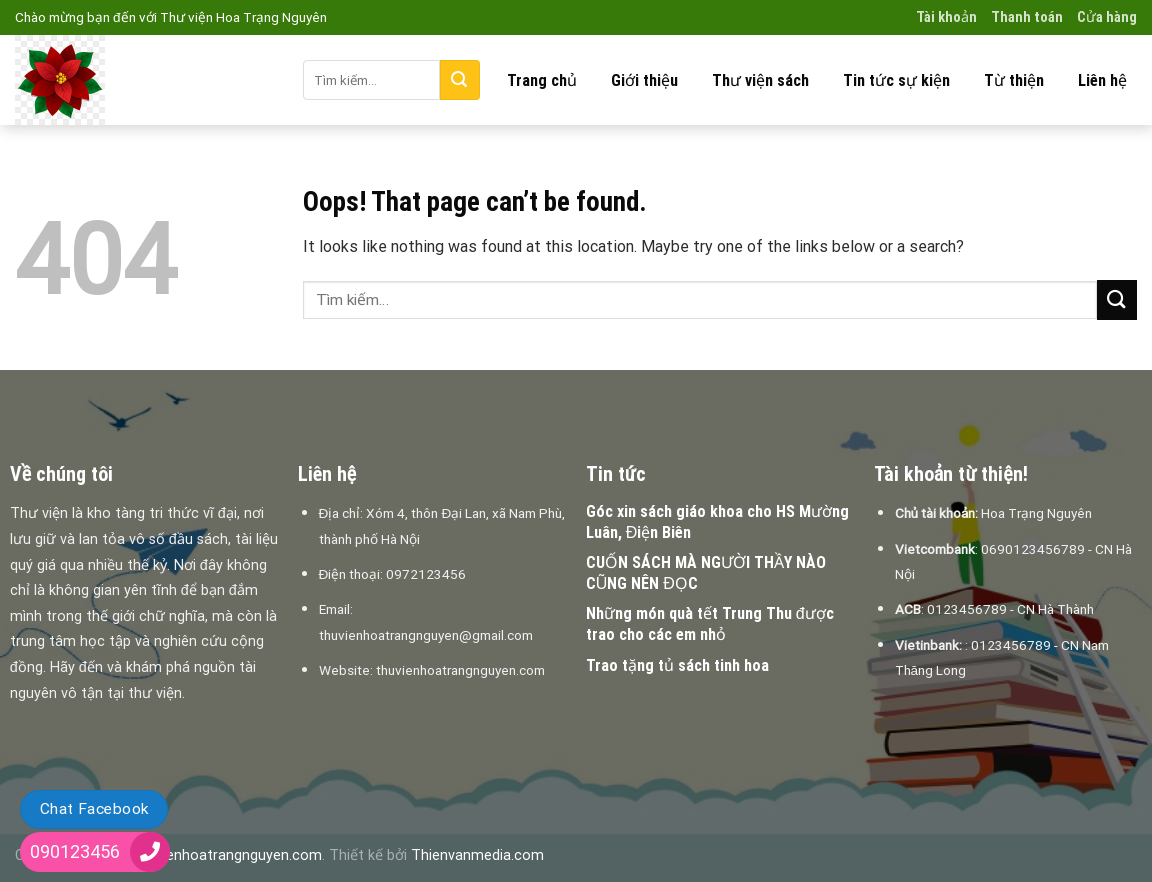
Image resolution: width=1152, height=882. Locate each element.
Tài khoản (946, 17)
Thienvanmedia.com (477, 855)
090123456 (75, 851)
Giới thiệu (644, 80)
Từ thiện (1014, 80)
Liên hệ (1102, 80)
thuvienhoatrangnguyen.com (228, 855)
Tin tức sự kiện (896, 80)
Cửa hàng (1107, 17)
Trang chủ (542, 80)
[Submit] (460, 80)
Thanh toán (1027, 17)
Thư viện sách (760, 80)
